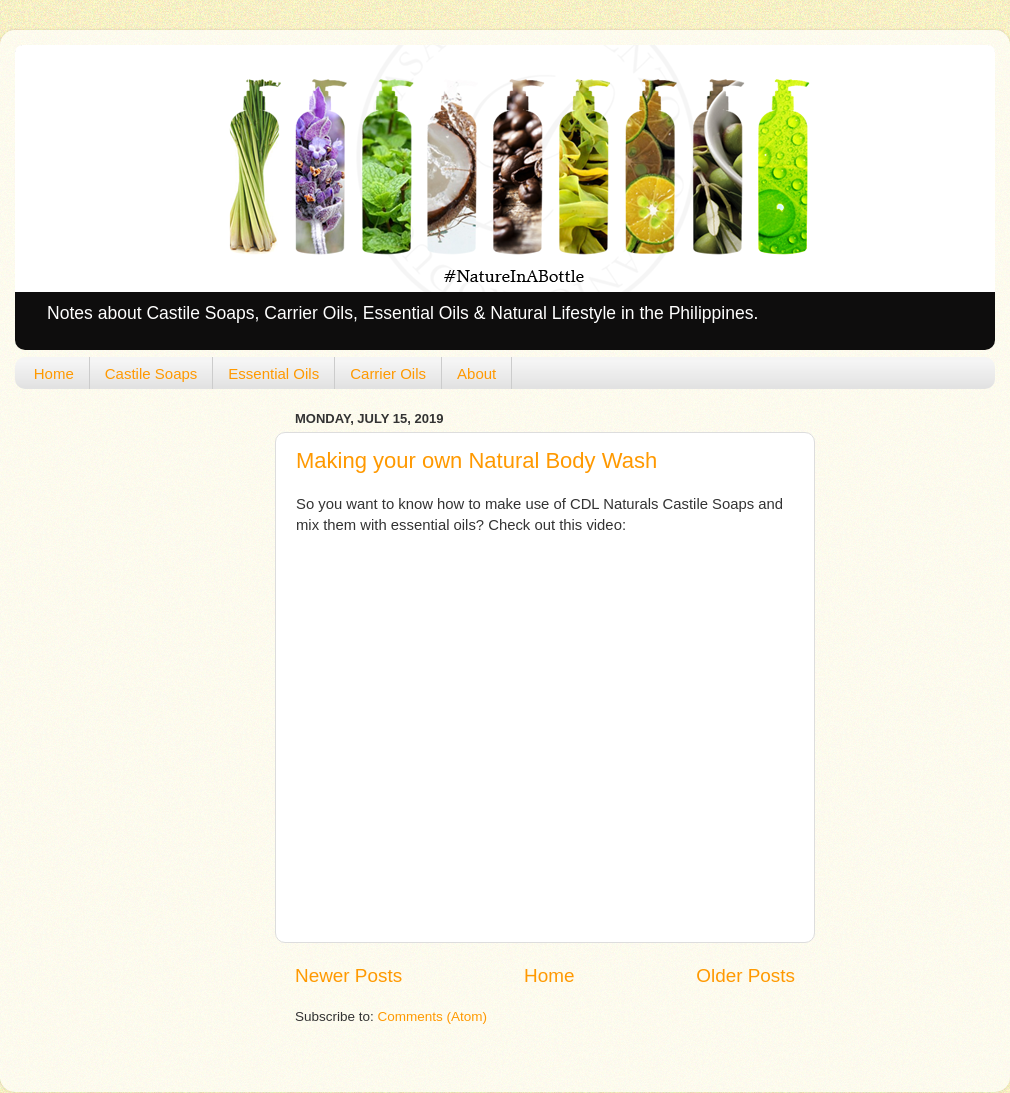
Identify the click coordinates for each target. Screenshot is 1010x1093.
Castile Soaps (151, 373)
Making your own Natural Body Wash (476, 460)
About (476, 373)
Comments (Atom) (433, 1016)
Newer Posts (348, 975)
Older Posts (745, 975)
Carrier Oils (388, 373)
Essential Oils (273, 373)
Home (54, 373)
